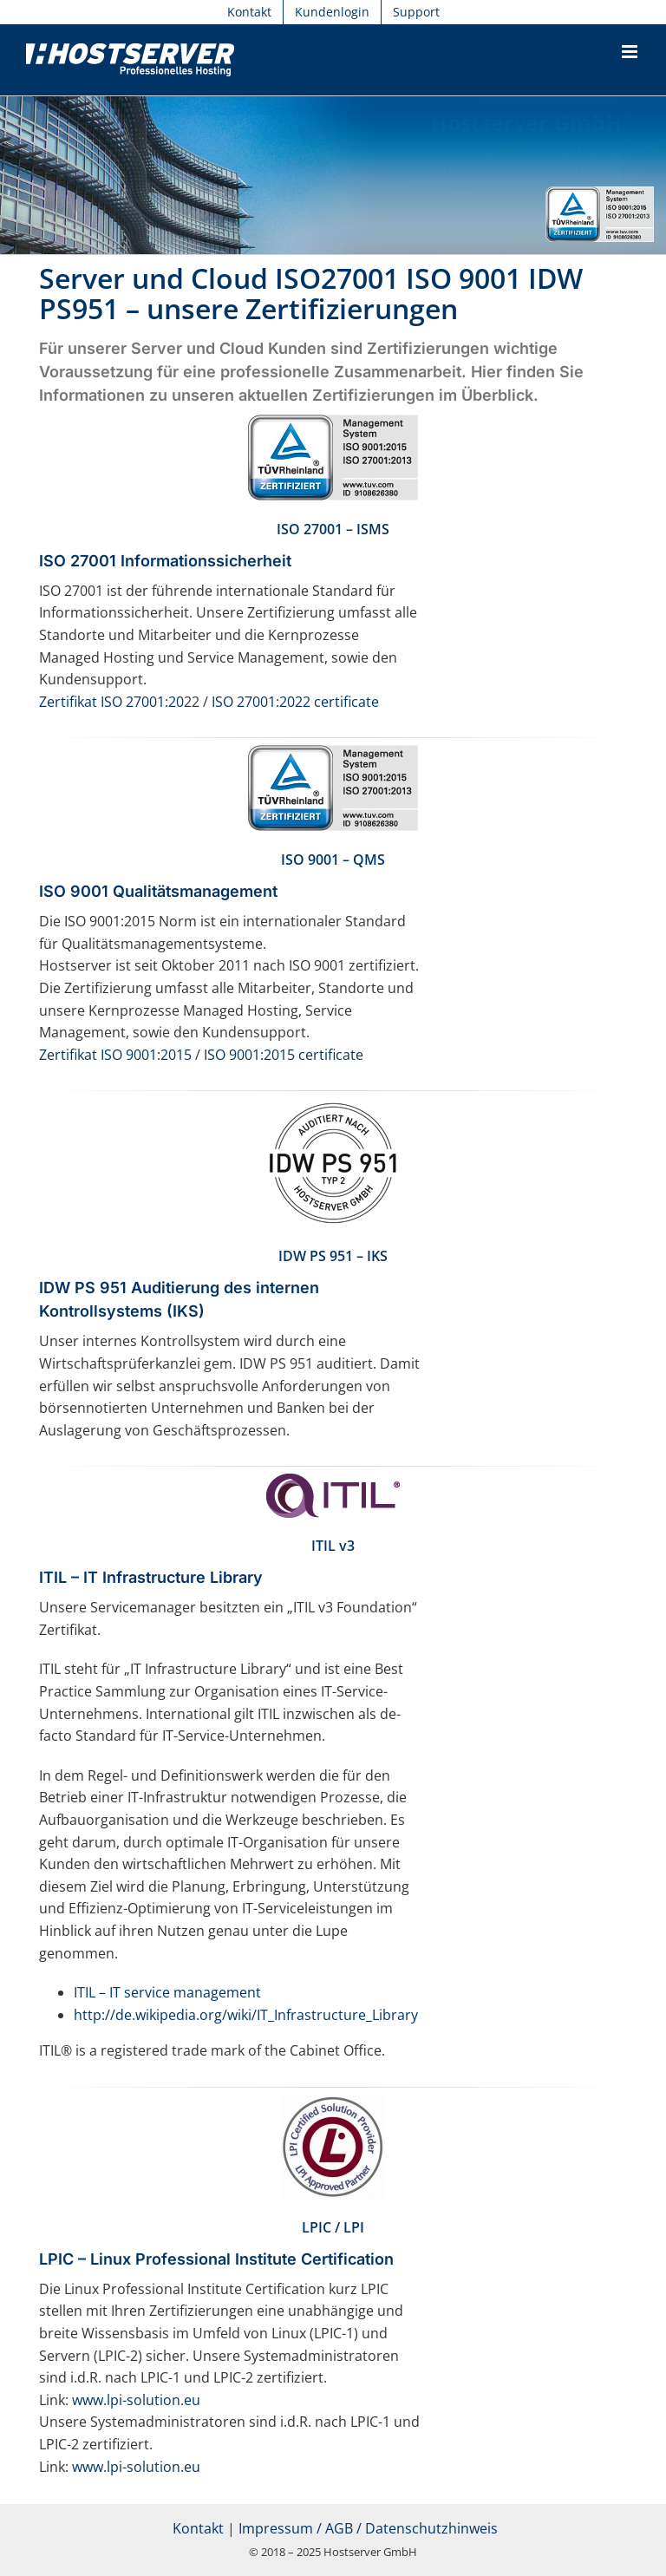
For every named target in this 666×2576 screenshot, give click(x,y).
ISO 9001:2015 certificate (283, 1054)
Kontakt (198, 2528)
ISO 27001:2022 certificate (295, 701)
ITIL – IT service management (167, 1992)
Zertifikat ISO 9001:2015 (115, 1054)
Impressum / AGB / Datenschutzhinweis (368, 2528)
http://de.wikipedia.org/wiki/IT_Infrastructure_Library (246, 2014)
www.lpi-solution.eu (136, 2399)
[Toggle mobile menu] (631, 51)
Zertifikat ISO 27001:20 (111, 701)
